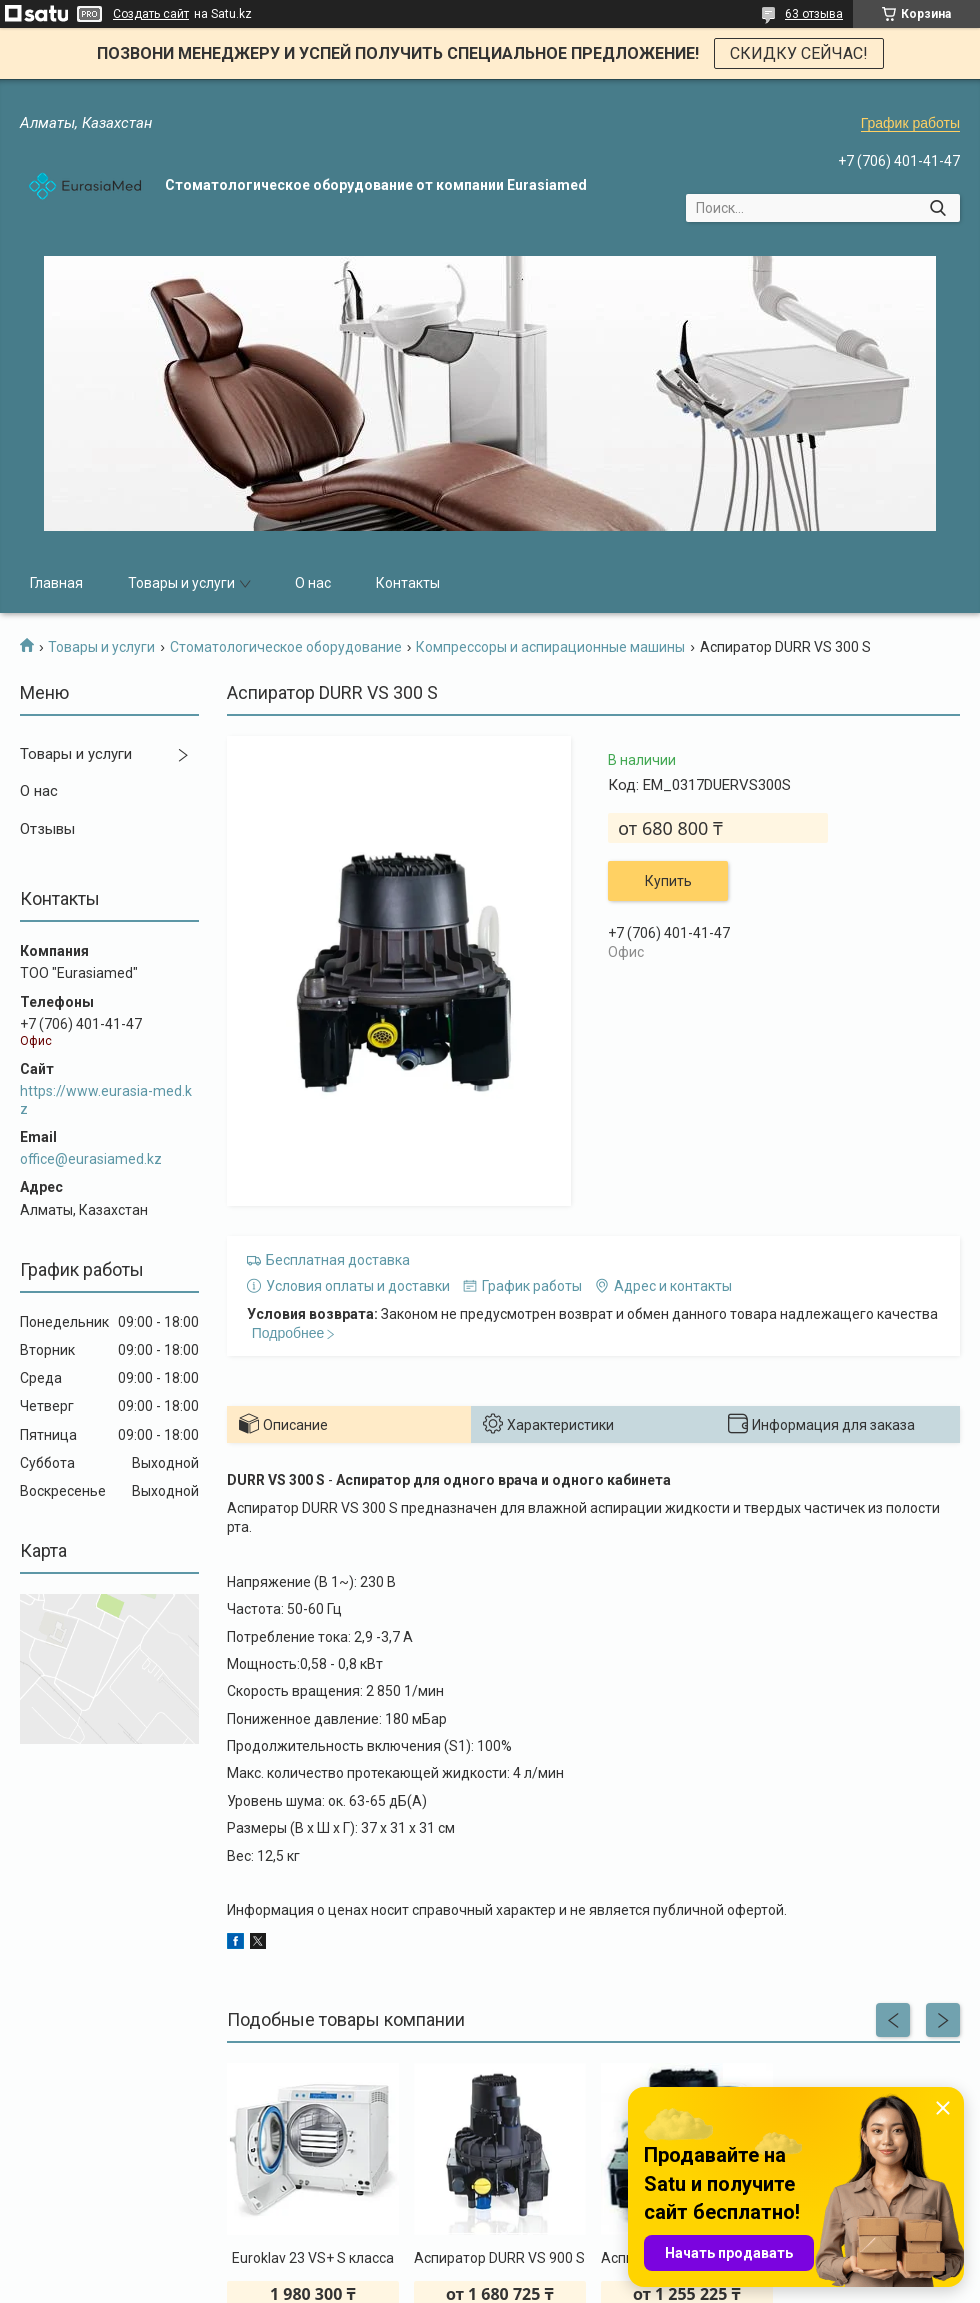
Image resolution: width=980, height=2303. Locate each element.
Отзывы (47, 829)
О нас (313, 583)
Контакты (408, 583)
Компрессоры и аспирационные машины (550, 647)
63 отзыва (814, 14)
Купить (668, 881)
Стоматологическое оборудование (286, 647)
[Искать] (937, 208)
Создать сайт (151, 14)
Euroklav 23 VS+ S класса (313, 2258)
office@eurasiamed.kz (91, 1159)
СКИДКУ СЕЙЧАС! (799, 53)
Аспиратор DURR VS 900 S (499, 2258)
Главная (56, 583)
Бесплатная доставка (338, 1260)
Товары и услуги (181, 583)
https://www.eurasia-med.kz (106, 1100)
